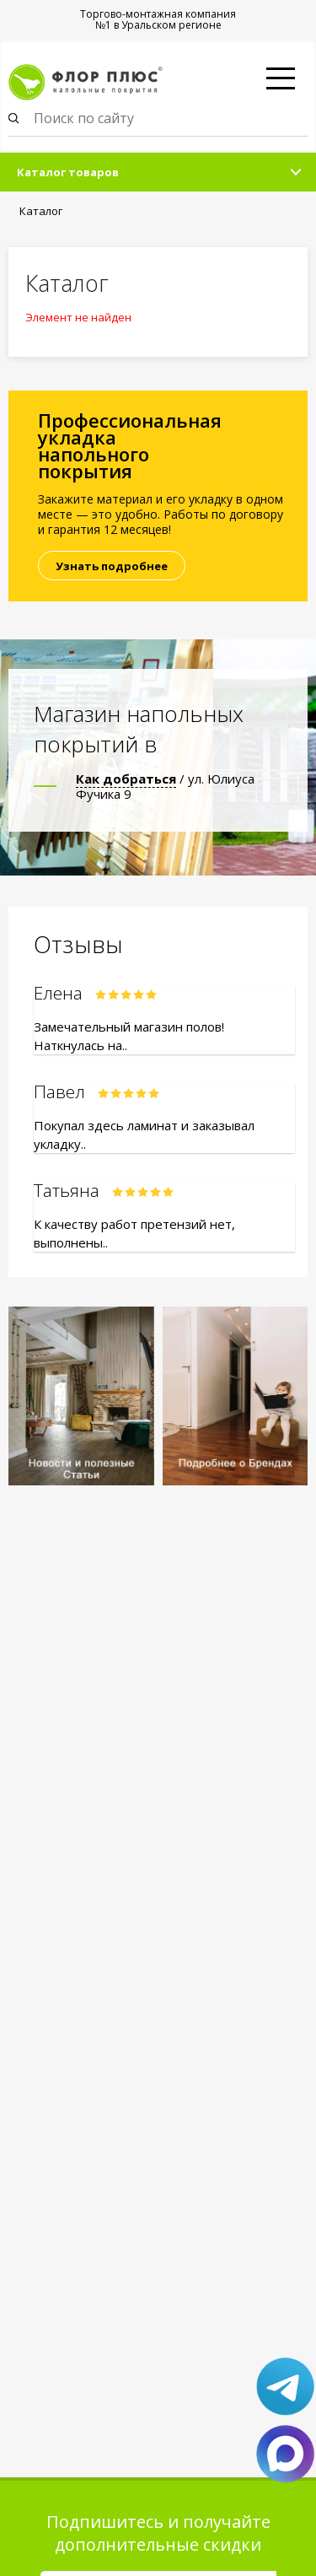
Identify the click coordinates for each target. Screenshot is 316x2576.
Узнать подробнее (112, 566)
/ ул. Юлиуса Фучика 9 (165, 786)
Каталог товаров (68, 172)
